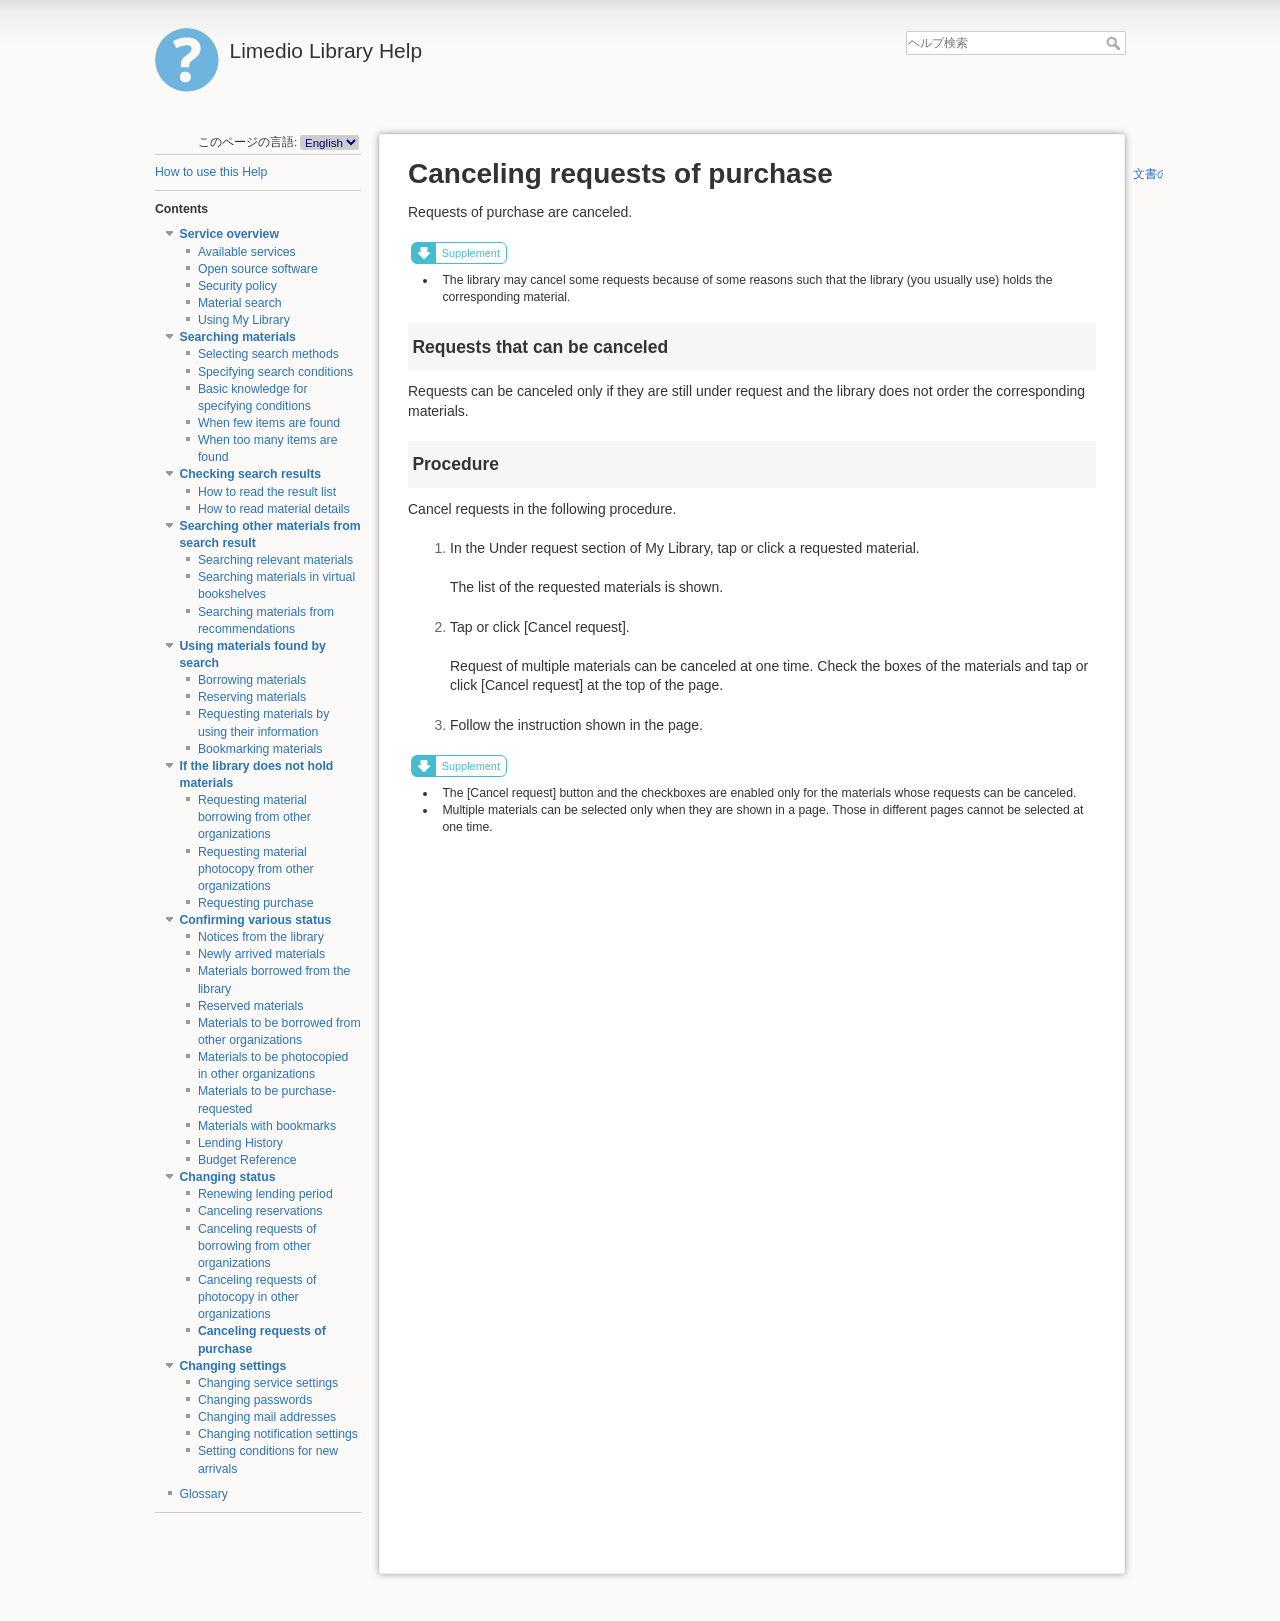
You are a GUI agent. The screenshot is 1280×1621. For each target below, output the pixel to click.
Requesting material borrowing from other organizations (254, 817)
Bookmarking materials (260, 749)
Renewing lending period (265, 1194)
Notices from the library (261, 937)
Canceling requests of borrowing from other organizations (257, 1246)
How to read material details (274, 509)
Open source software (258, 269)
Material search (240, 303)
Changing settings (233, 1366)
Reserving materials (252, 697)
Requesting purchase (256, 903)
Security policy (237, 286)
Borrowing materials (252, 680)
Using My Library (244, 320)
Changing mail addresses (267, 1417)
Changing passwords (255, 1400)
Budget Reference (247, 1160)
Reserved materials (251, 1006)
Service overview (229, 234)
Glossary (204, 1494)
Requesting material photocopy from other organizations (256, 869)
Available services (247, 252)
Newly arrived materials (261, 954)
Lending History (240, 1143)
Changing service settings (268, 1383)
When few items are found (269, 423)
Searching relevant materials (275, 560)
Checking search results (251, 474)
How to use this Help (211, 172)
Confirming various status (256, 920)
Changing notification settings (278, 1434)
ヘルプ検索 (1115, 43)
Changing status (228, 1177)
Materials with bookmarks (267, 1126)
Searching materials (238, 337)
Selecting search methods (268, 354)
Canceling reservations (260, 1211)
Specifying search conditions (275, 372)
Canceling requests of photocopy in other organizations (257, 1297)
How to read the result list (267, 492)
